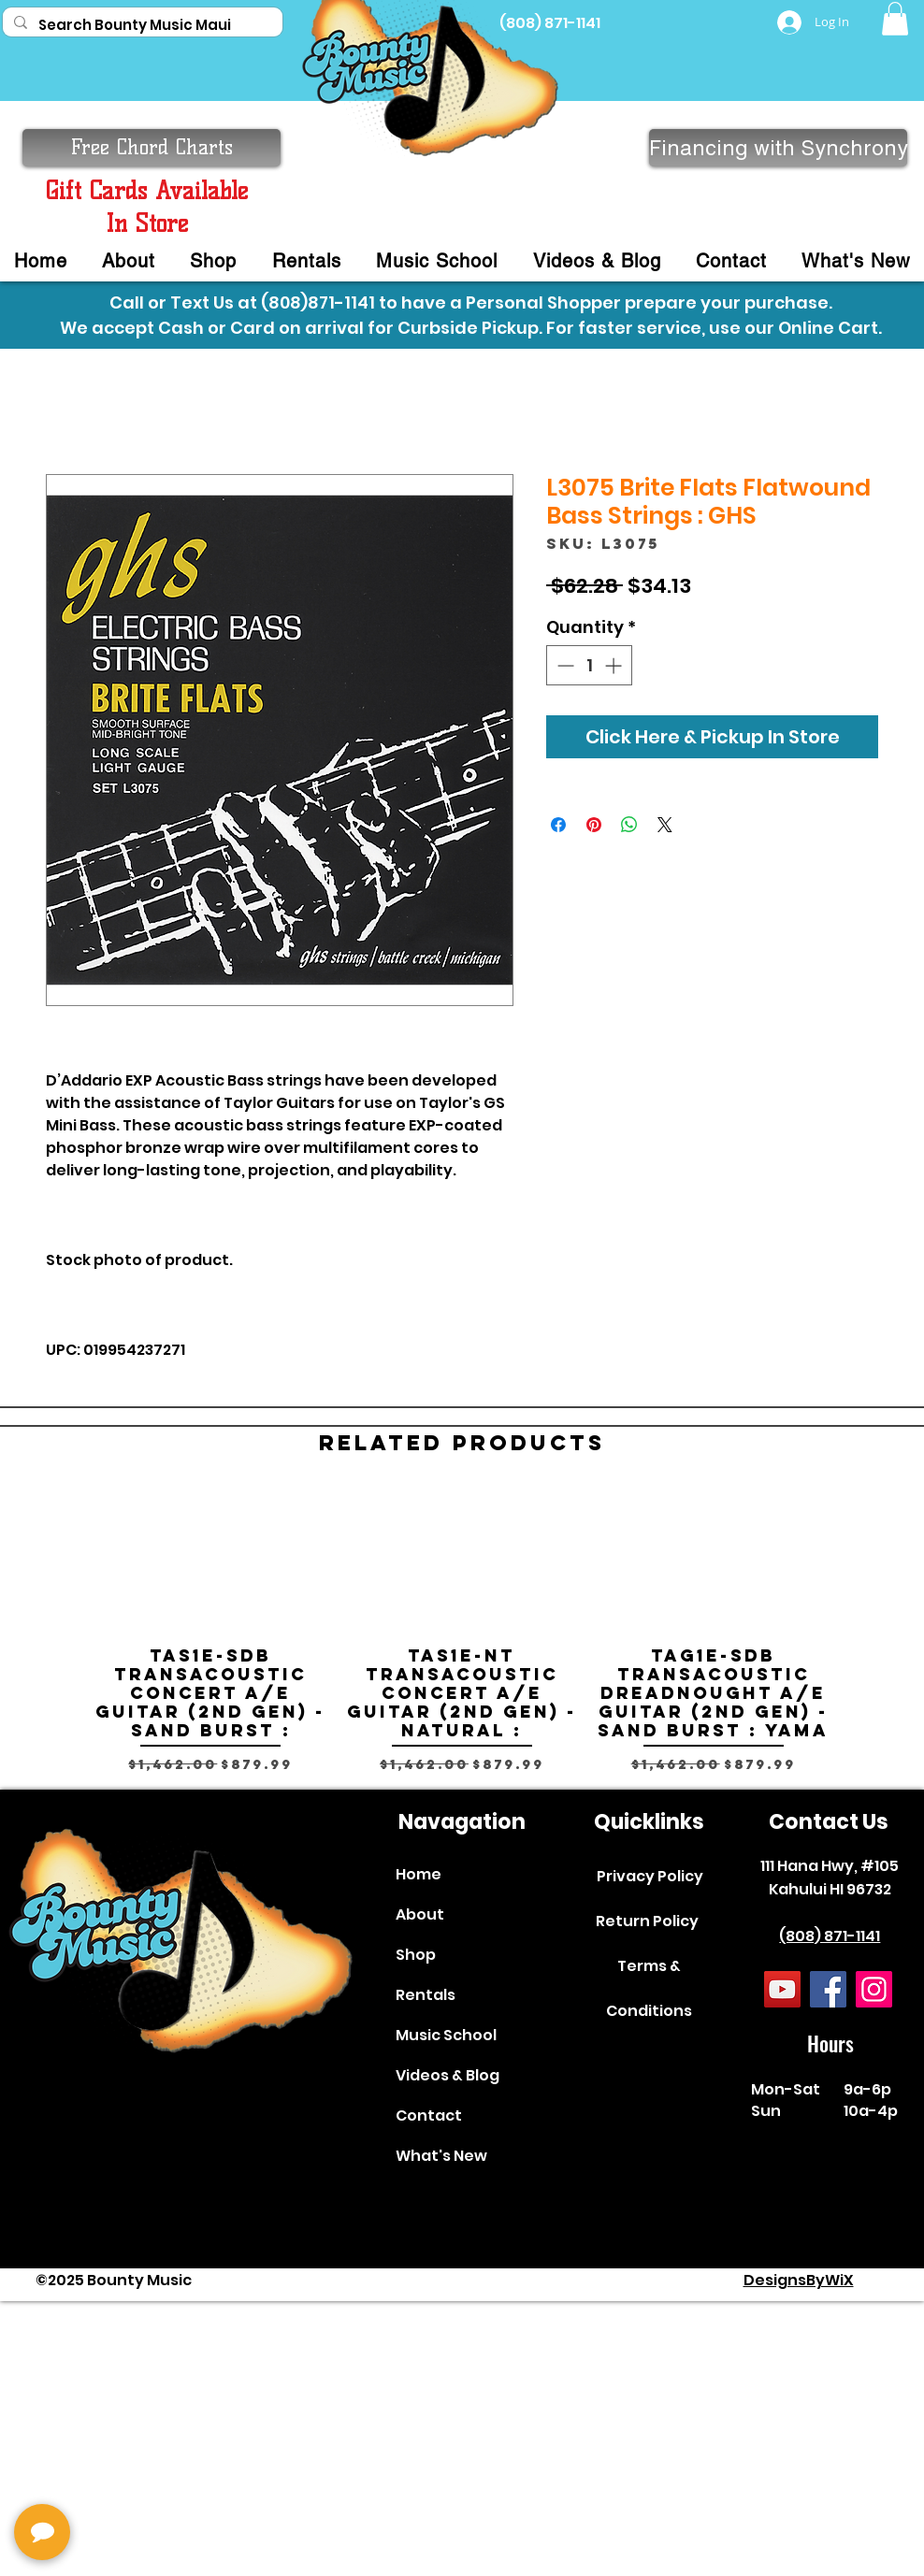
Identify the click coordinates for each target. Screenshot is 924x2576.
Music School (446, 2035)
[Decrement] (563, 665)
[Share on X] (665, 824)
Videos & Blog (447, 2075)
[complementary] (135, 2473)
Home (418, 1874)
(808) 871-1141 (829, 1936)
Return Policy (647, 1921)
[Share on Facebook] (558, 824)
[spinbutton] (589, 665)
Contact (429, 2115)
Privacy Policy (650, 1876)
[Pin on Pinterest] (594, 824)
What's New (441, 2155)
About (420, 1914)
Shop (416, 1954)
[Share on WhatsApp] (629, 824)
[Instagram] (874, 1989)
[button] (895, 19)
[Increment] (614, 665)
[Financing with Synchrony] (778, 147)
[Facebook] (828, 1989)
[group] (462, 1631)
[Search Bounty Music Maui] (140, 24)
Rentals (425, 1995)
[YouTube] (782, 1989)
